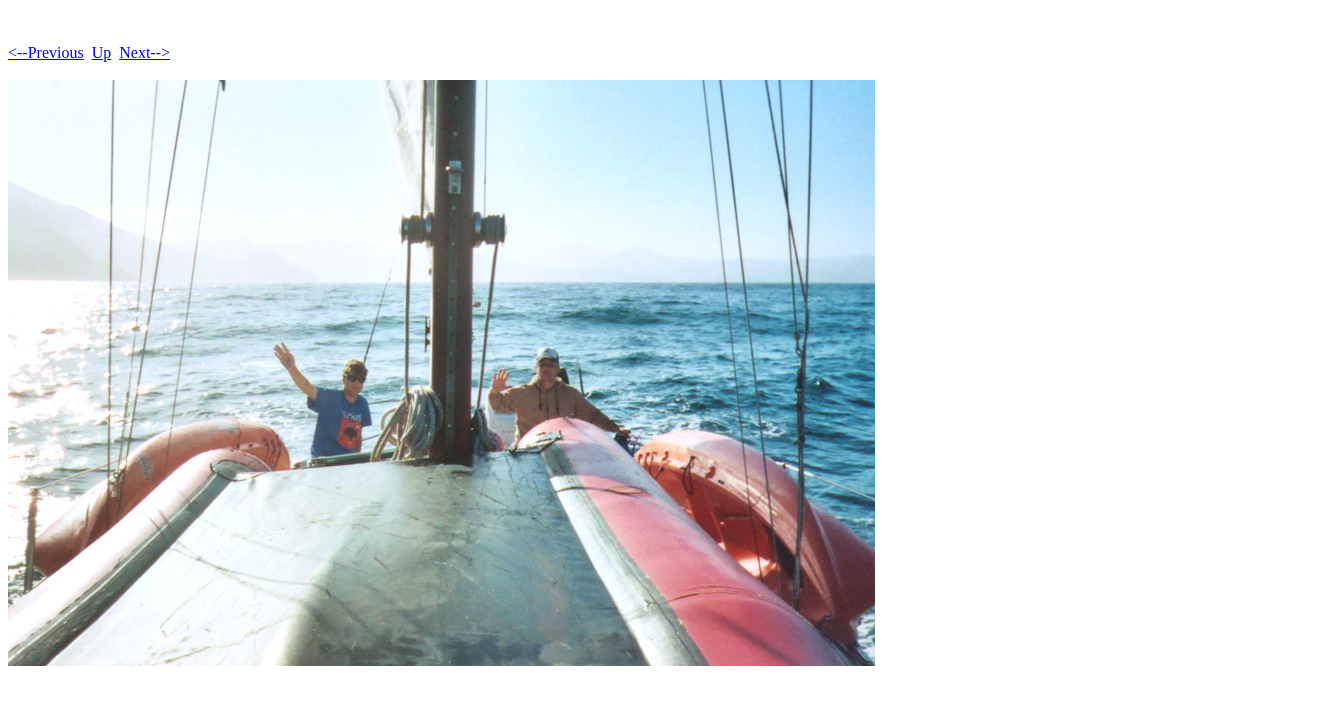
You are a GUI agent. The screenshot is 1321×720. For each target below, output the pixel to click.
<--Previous (46, 52)
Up (102, 52)
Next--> (144, 52)
